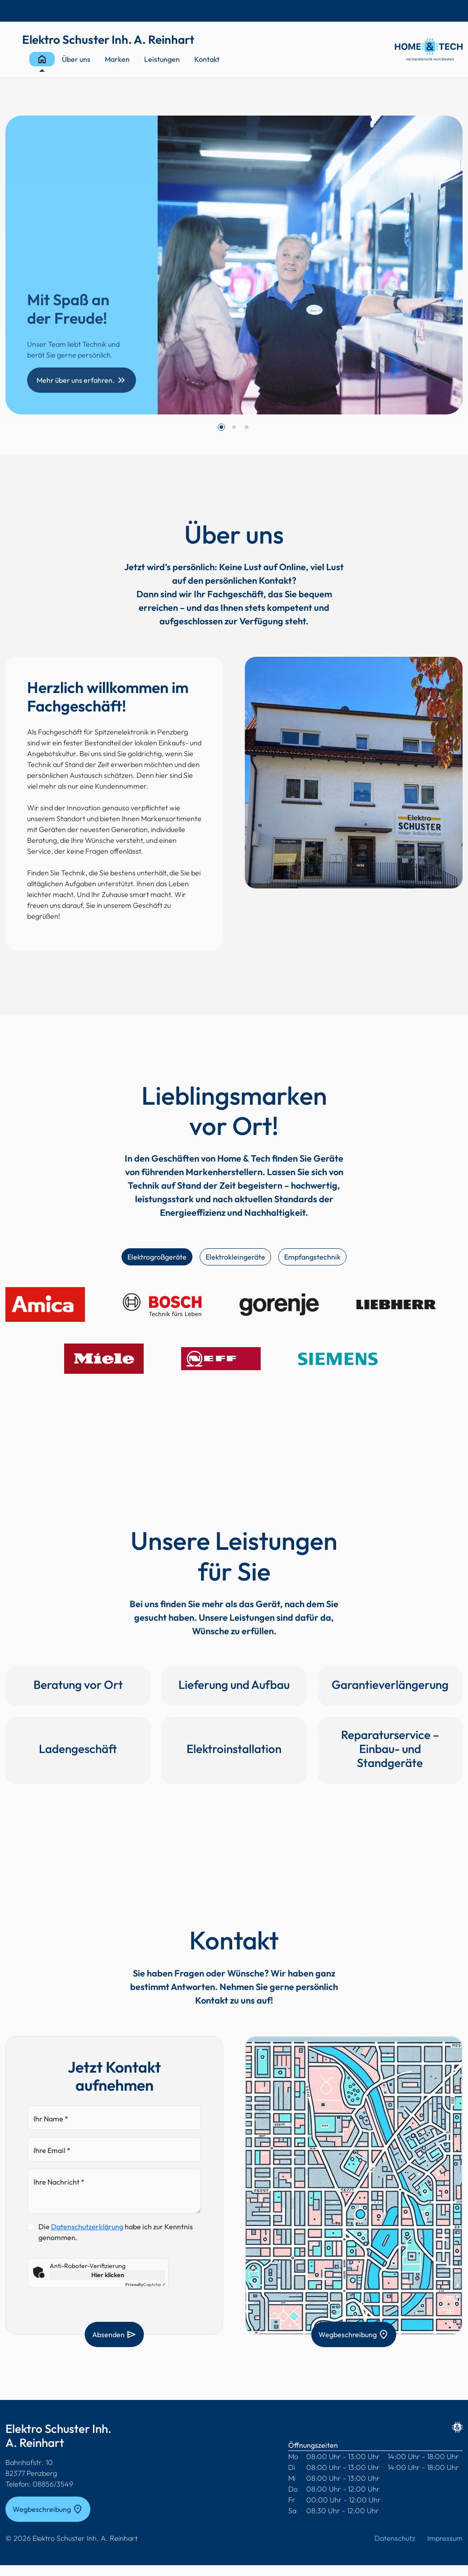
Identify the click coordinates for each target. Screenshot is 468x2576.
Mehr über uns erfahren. (82, 380)
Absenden (114, 2334)
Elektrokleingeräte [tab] (235, 1256)
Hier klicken (107, 2275)
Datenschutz (394, 2538)
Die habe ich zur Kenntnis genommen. (115, 2232)
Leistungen (162, 59)
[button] (221, 427)
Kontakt (207, 59)
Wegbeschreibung (353, 2334)
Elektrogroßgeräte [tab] (157, 1256)
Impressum (445, 2538)
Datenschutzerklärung (87, 2226)
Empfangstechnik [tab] (312, 1256)
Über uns (76, 59)
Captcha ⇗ (145, 2285)
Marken (117, 59)
